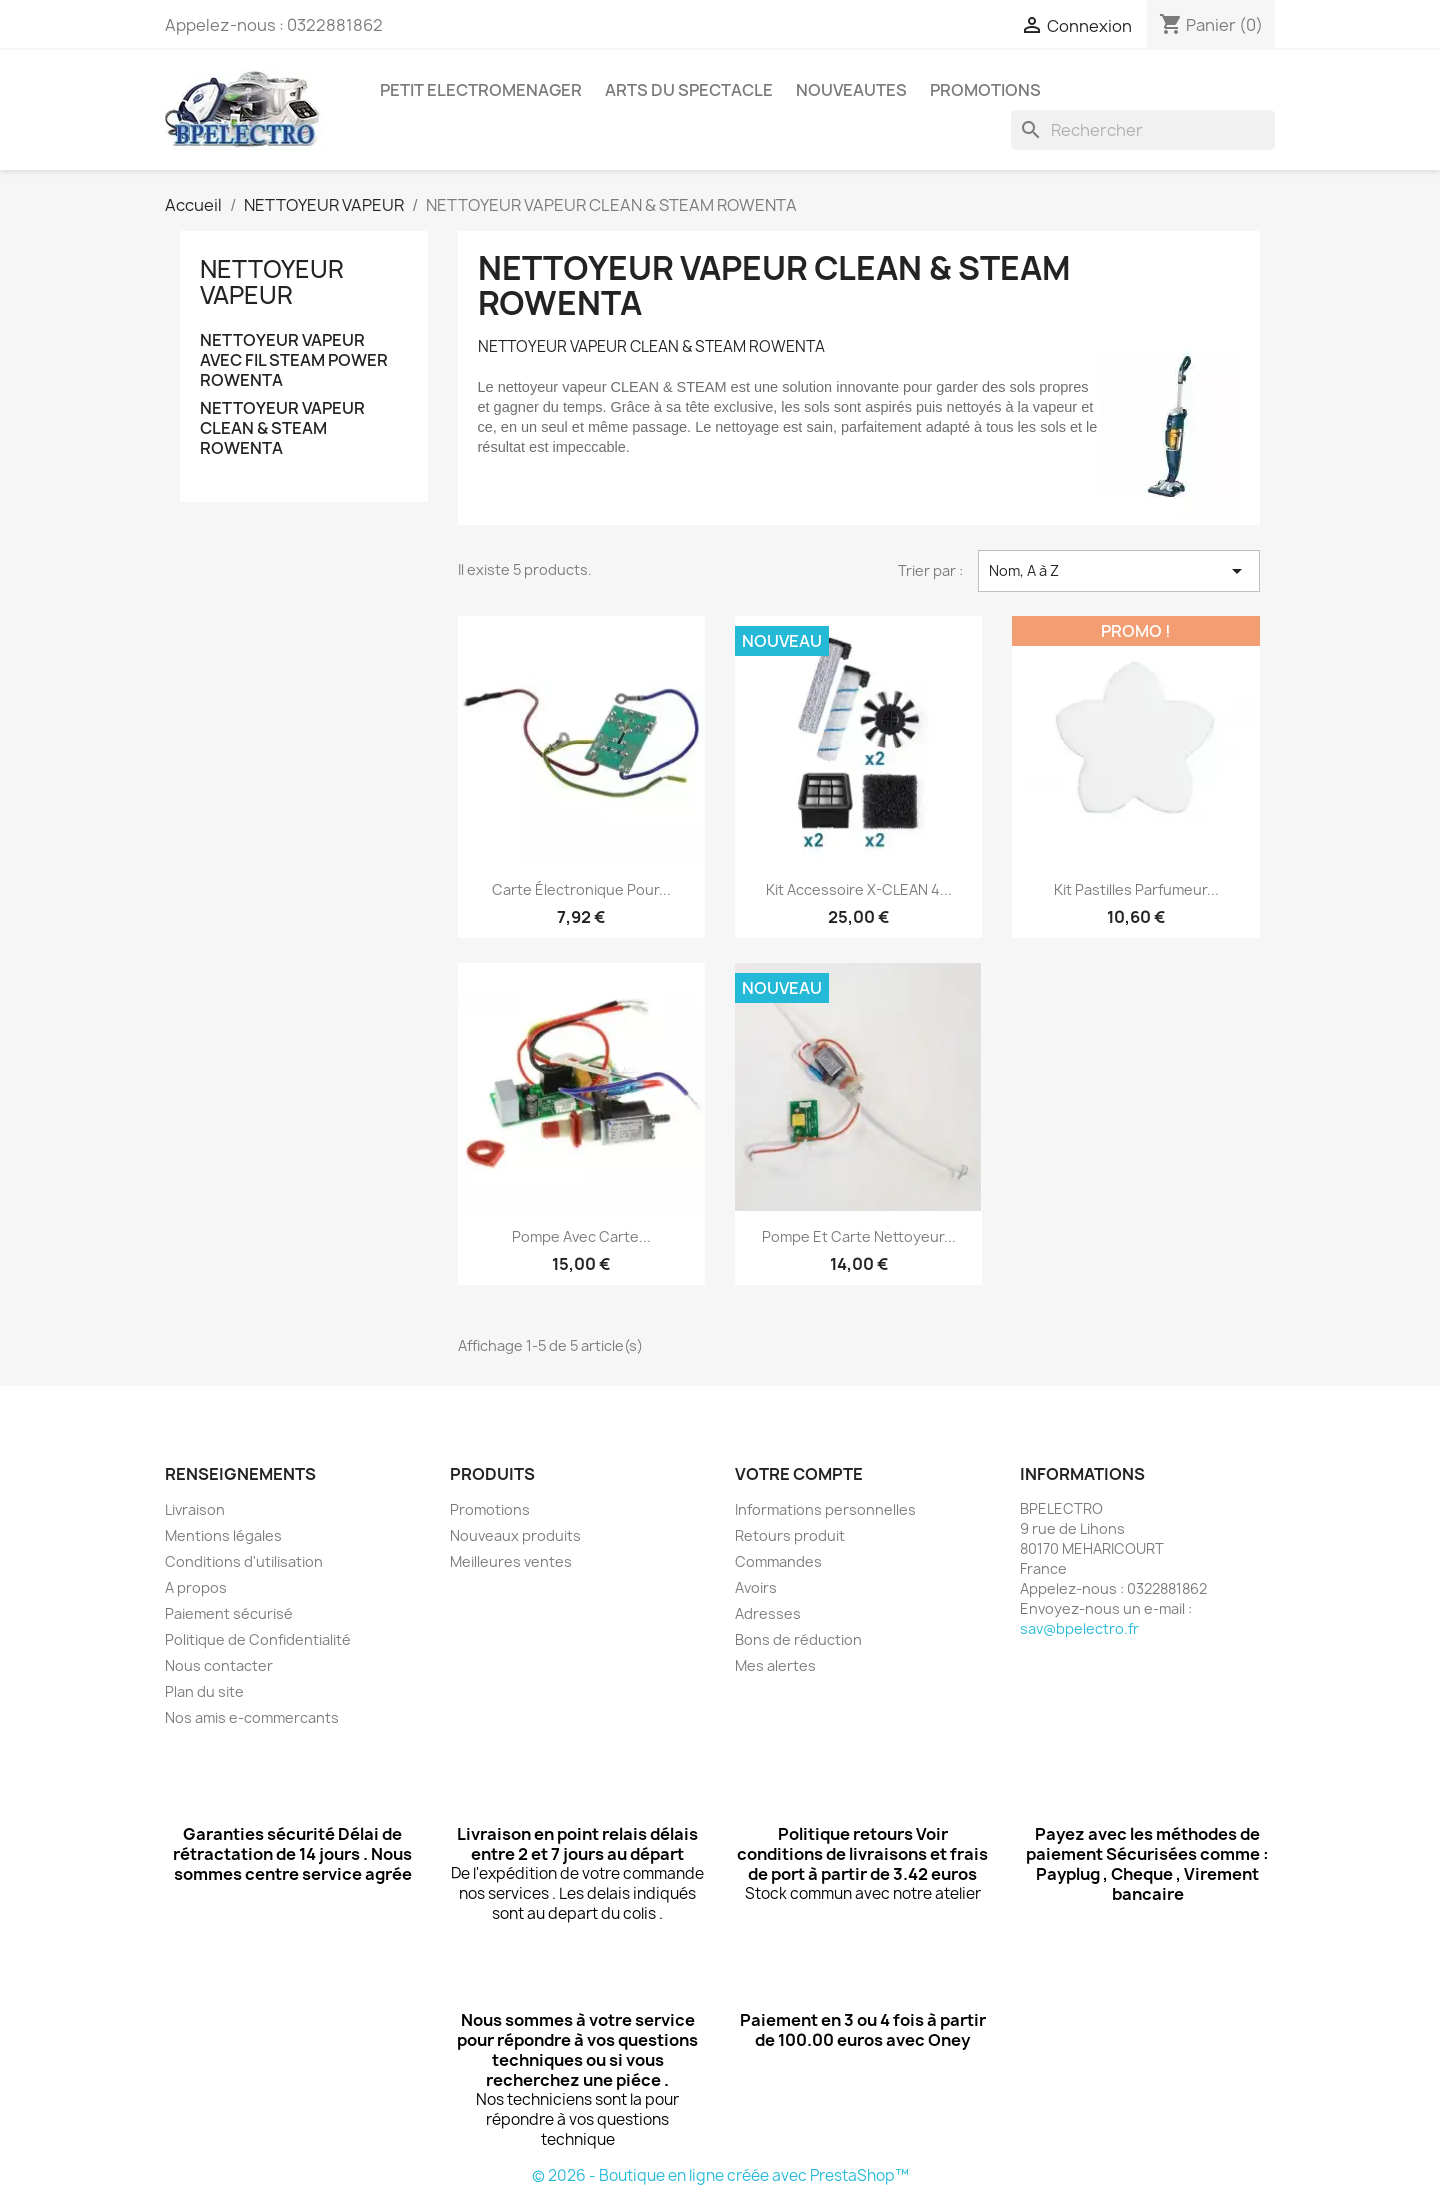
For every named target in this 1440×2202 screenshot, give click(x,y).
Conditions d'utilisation (244, 1561)
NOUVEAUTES (851, 90)
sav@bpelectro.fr (1079, 1628)
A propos (196, 1587)
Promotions (490, 1509)
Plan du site (204, 1691)
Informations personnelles (825, 1509)
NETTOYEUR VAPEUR (272, 282)
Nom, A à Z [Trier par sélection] (1119, 571)
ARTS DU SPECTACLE (689, 90)
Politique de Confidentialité (258, 1639)
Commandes (778, 1561)
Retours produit (790, 1535)
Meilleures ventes (511, 1561)
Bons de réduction (798, 1639)
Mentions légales (223, 1535)
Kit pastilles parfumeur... (1136, 889)
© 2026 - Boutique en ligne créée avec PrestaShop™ (720, 2175)
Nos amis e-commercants (252, 1717)
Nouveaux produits (515, 1535)
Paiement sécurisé (229, 1613)
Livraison (195, 1509)
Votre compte (799, 1474)
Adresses (768, 1613)
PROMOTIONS (985, 90)
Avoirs (756, 1587)
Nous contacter (219, 1665)
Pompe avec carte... (581, 1236)
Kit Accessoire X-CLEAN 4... (859, 889)
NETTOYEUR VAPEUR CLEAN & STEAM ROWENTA (282, 428)
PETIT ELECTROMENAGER (481, 90)
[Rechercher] (1143, 130)
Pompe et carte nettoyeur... (859, 1236)
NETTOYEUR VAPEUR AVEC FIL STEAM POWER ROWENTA (294, 360)
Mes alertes (775, 1665)
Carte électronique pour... (581, 889)
